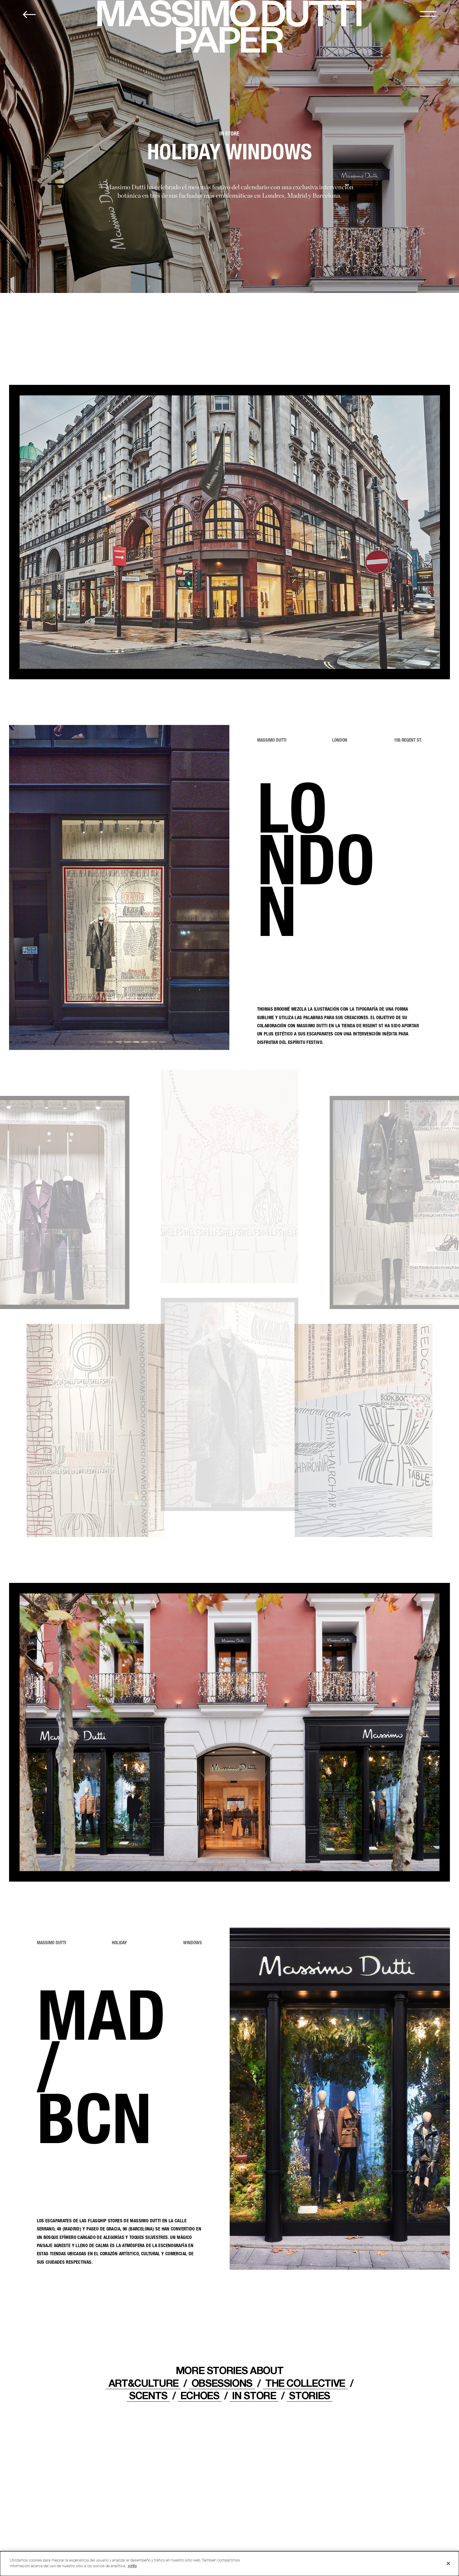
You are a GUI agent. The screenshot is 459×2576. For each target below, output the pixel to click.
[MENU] (428, 14)
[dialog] (229, 2563)
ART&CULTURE (143, 2383)
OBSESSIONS (222, 2383)
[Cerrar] (448, 2563)
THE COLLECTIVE (305, 2383)
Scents (148, 2395)
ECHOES (199, 2395)
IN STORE (254, 2395)
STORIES (309, 2395)
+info (132, 2565)
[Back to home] (29, 14)
